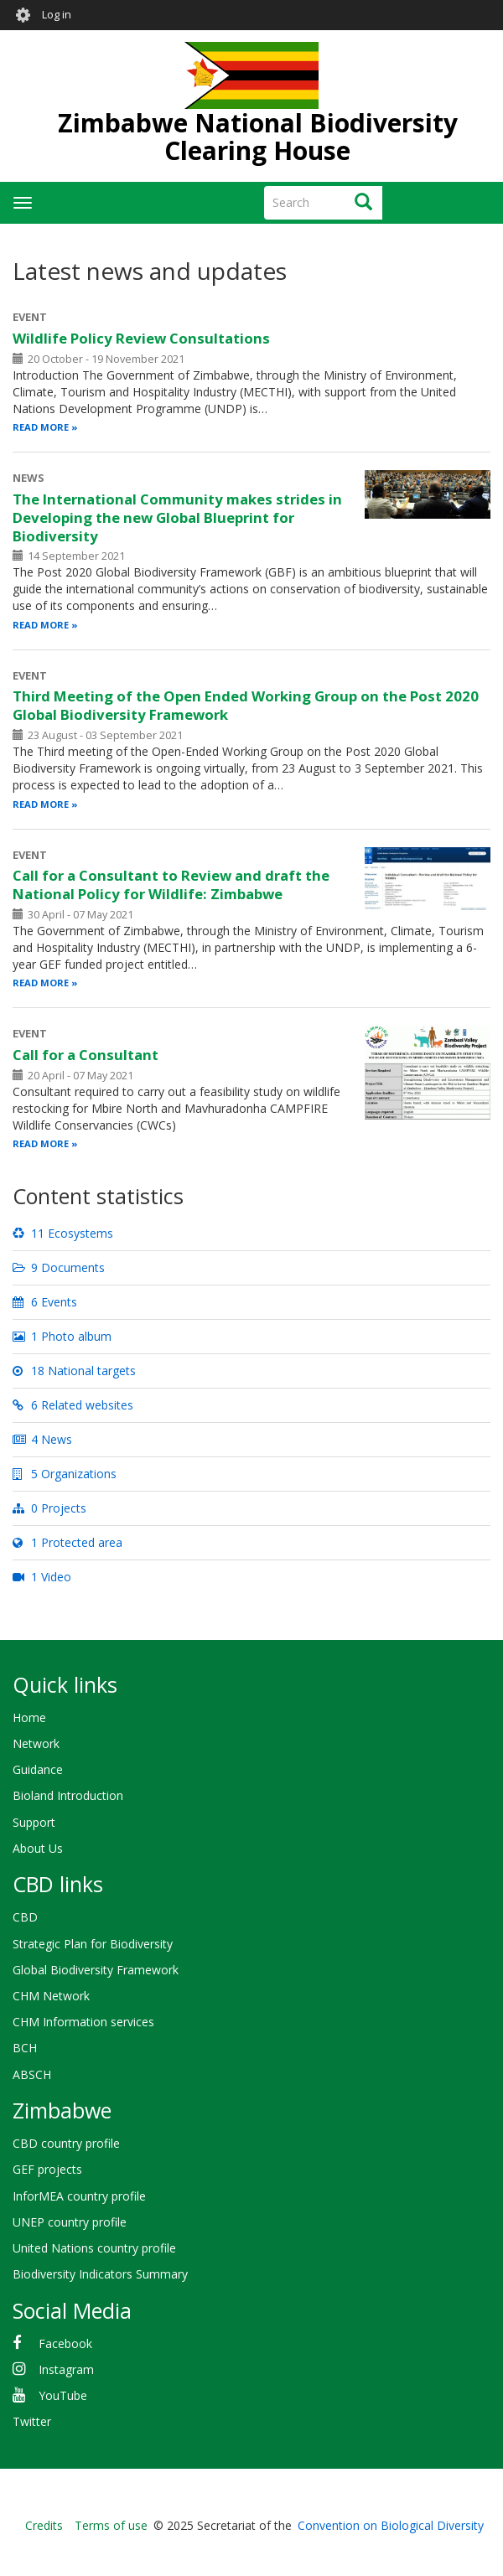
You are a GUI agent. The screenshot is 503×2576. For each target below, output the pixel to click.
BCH (25, 2048)
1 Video (42, 1577)
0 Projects (49, 1508)
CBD (25, 1917)
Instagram (66, 2369)
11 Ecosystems (63, 1233)
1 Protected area (67, 1542)
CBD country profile (66, 2143)
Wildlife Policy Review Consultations (141, 338)
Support (34, 1822)
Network (36, 1743)
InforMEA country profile (79, 2196)
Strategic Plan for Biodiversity (93, 1944)
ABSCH (32, 2074)
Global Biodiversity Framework (96, 1970)
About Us (38, 1848)
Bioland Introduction (68, 1795)
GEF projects (47, 2169)
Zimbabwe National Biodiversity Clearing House (258, 137)
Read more (41, 427)
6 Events (45, 1302)
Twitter (32, 2421)
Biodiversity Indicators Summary (100, 2274)
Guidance (38, 1769)
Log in (56, 15)
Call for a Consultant (85, 1054)
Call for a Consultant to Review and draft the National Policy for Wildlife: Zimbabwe (171, 884)
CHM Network (51, 1996)
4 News (42, 1439)
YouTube (63, 2395)
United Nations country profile (94, 2248)
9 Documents (59, 1267)
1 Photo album (62, 1336)
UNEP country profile (70, 2222)
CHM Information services (83, 2022)
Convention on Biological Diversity (391, 2525)
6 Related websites (73, 1405)
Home (29, 1717)
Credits (44, 2525)
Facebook (65, 2343)
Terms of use (111, 2525)
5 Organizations (65, 1474)
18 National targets (74, 1371)
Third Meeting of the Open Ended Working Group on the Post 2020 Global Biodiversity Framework (246, 705)
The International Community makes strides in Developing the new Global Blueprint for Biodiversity (177, 517)
